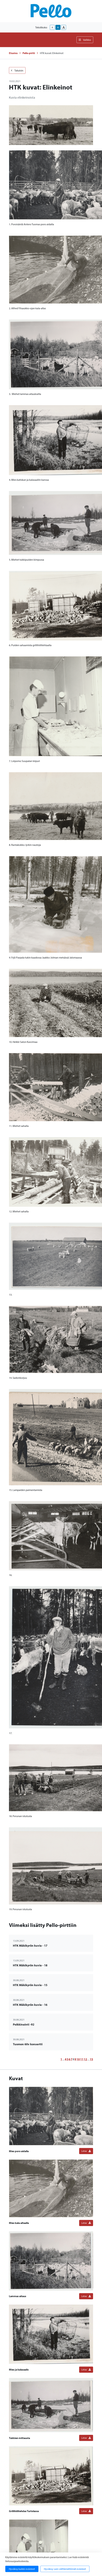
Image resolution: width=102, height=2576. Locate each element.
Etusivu (13, 53)
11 (81, 2059)
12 (85, 2059)
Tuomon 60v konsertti (28, 2044)
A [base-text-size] (58, 27)
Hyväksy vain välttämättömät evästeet (65, 2569)
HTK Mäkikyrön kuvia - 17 (30, 1945)
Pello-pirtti (29, 53)
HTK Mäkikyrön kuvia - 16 (30, 2005)
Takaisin (17, 70)
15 (91, 2059)
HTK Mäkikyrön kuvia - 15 (30, 1985)
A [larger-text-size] (63, 27)
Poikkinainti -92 (23, 2024)
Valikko (85, 39)
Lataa (86, 2150)
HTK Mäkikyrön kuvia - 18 (30, 1965)
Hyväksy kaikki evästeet (22, 2569)
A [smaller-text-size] (52, 27)
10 (78, 2059)
